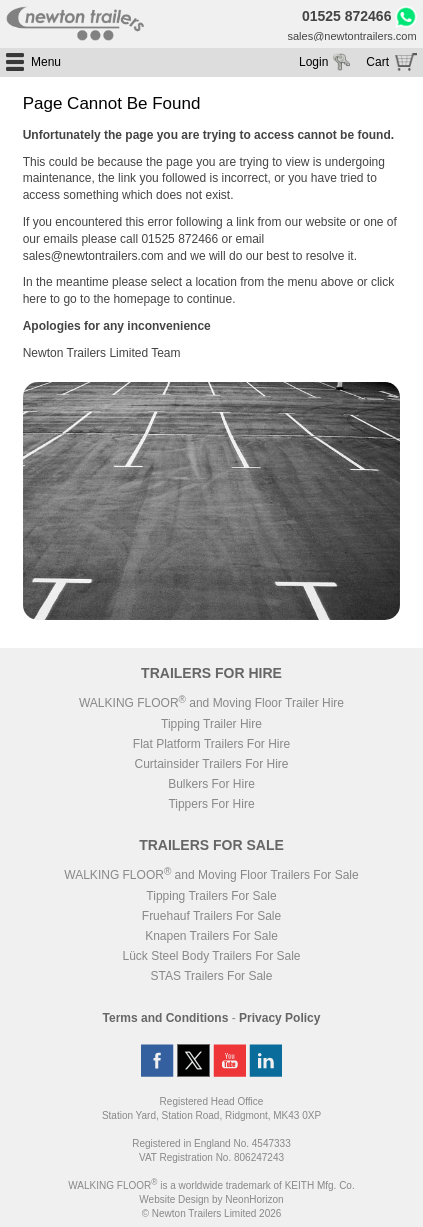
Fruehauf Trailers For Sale (211, 916)
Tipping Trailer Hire (211, 724)
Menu (46, 62)
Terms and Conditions (166, 1018)
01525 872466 (347, 17)
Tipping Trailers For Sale (211, 896)
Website (174, 1199)
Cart (377, 62)
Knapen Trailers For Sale (211, 936)
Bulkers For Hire (211, 784)
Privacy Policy (279, 1018)
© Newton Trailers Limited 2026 (212, 1213)
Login (313, 62)
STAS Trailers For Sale (212, 976)
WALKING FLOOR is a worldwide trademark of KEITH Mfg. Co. (211, 1185)
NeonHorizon (254, 1199)
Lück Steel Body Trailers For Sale (211, 956)
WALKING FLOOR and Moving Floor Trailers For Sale (211, 875)
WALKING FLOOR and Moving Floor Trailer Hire (211, 703)
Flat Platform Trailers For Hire (211, 744)
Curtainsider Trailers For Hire (211, 764)
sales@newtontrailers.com (351, 36)
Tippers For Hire (211, 804)
